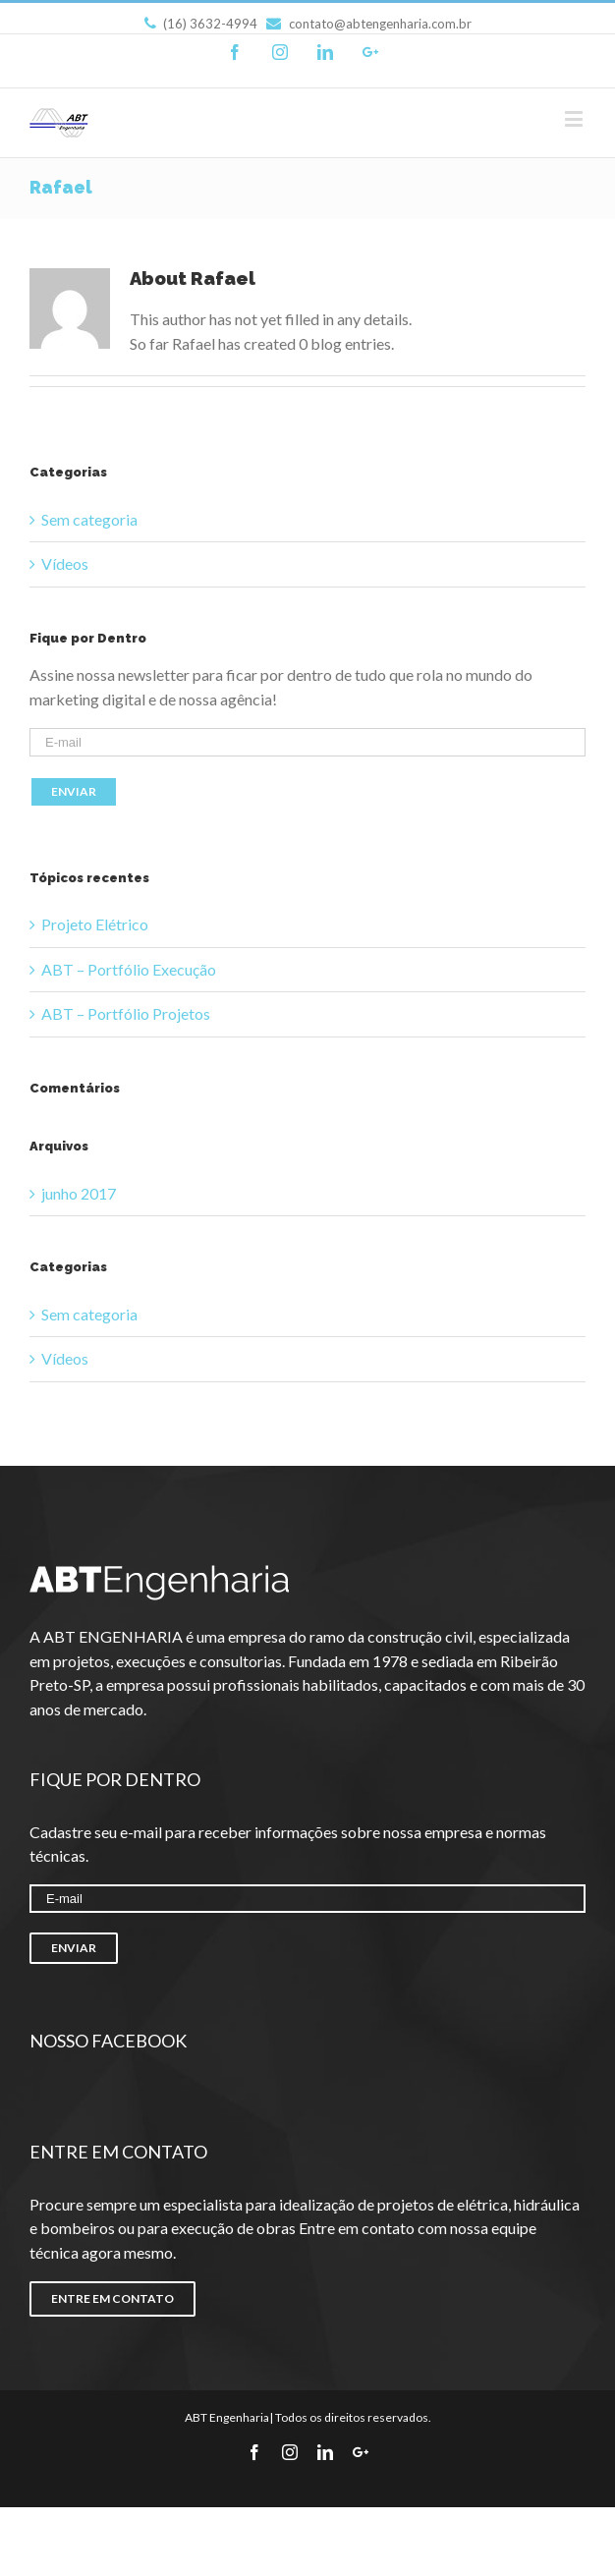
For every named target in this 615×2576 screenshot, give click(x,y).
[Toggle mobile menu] (575, 118)
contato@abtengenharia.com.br (369, 23)
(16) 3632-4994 (201, 23)
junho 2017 (78, 1193)
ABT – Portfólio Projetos (125, 1013)
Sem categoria (89, 519)
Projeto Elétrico (94, 924)
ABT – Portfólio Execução (128, 969)
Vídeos (64, 563)
